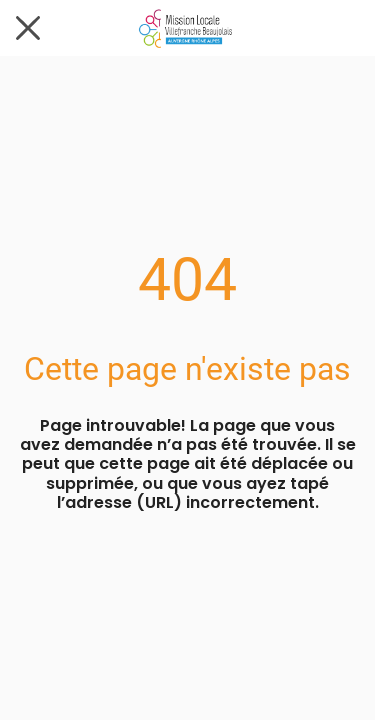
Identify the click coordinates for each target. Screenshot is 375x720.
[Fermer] (28, 28)
